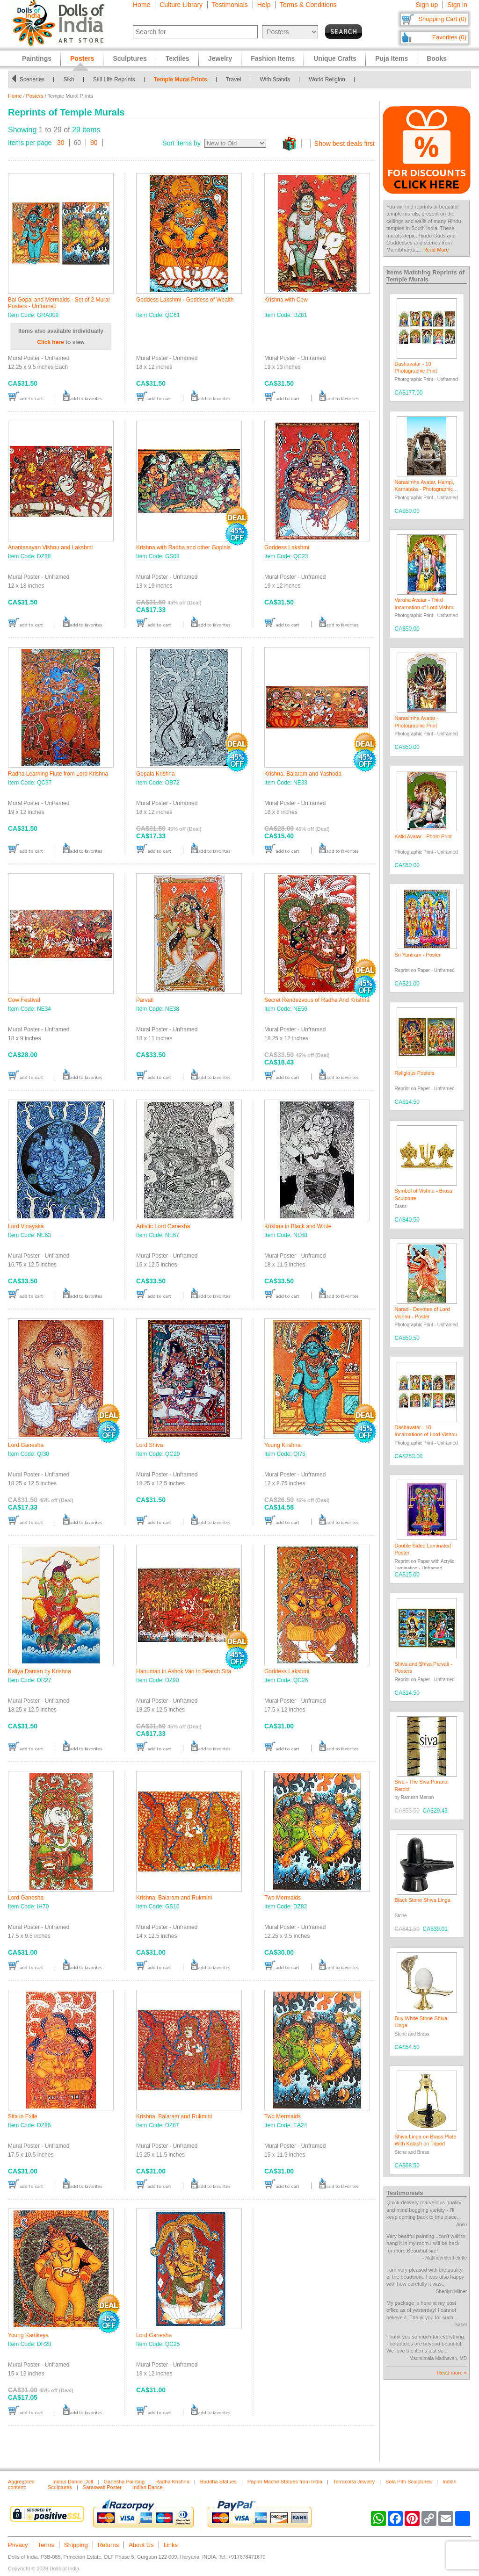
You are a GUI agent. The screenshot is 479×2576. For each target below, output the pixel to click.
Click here (50, 342)
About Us (141, 2544)
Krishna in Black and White (297, 1226)
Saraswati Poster (102, 2487)
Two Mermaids (282, 1897)
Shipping (76, 2544)
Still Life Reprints (114, 79)
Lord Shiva (149, 1445)
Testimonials (230, 4)
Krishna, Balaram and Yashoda (302, 773)
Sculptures (129, 58)
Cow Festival (24, 1000)
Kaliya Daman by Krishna (39, 1671)
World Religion (327, 79)
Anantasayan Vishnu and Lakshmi (50, 547)
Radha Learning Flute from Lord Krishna (58, 773)
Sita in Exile (22, 2116)
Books (437, 58)
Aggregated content (21, 2484)
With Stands (275, 79)
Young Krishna (282, 1445)
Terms (46, 2544)
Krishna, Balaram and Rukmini (174, 1897)
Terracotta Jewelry (354, 2481)
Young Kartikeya (28, 2335)
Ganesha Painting (124, 2481)
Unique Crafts (334, 58)
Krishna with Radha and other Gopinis (183, 547)
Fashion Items (273, 58)
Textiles (177, 58)
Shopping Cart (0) (442, 18)
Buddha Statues (218, 2481)
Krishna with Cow (286, 299)
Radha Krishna (172, 2481)
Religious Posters (415, 1073)
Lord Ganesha (26, 1445)
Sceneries (32, 79)
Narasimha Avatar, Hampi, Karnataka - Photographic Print (425, 489)
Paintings (36, 58)
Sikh (68, 79)
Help (264, 4)
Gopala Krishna (155, 773)
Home (141, 4)
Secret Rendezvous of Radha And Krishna (317, 1000)
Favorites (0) (449, 37)
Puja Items (391, 58)
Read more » (452, 2372)
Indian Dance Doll (72, 2481)
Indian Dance (147, 2487)
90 (94, 142)
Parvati (144, 1000)
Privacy (18, 2544)
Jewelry (220, 58)
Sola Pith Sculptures (408, 2481)
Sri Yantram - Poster (418, 954)
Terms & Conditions (308, 4)
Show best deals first (344, 143)
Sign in (457, 4)
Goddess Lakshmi (286, 547)
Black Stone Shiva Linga (422, 1900)
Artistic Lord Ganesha (163, 1226)
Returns (108, 2544)
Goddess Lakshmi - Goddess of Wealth (185, 299)
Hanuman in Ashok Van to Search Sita (183, 1671)
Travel (233, 79)
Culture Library (181, 4)
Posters (35, 96)
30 (61, 142)
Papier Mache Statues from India (284, 2481)
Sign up (427, 4)
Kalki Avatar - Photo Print (423, 836)
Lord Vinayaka (26, 1226)
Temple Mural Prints (180, 79)
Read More (436, 249)
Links (171, 2544)
